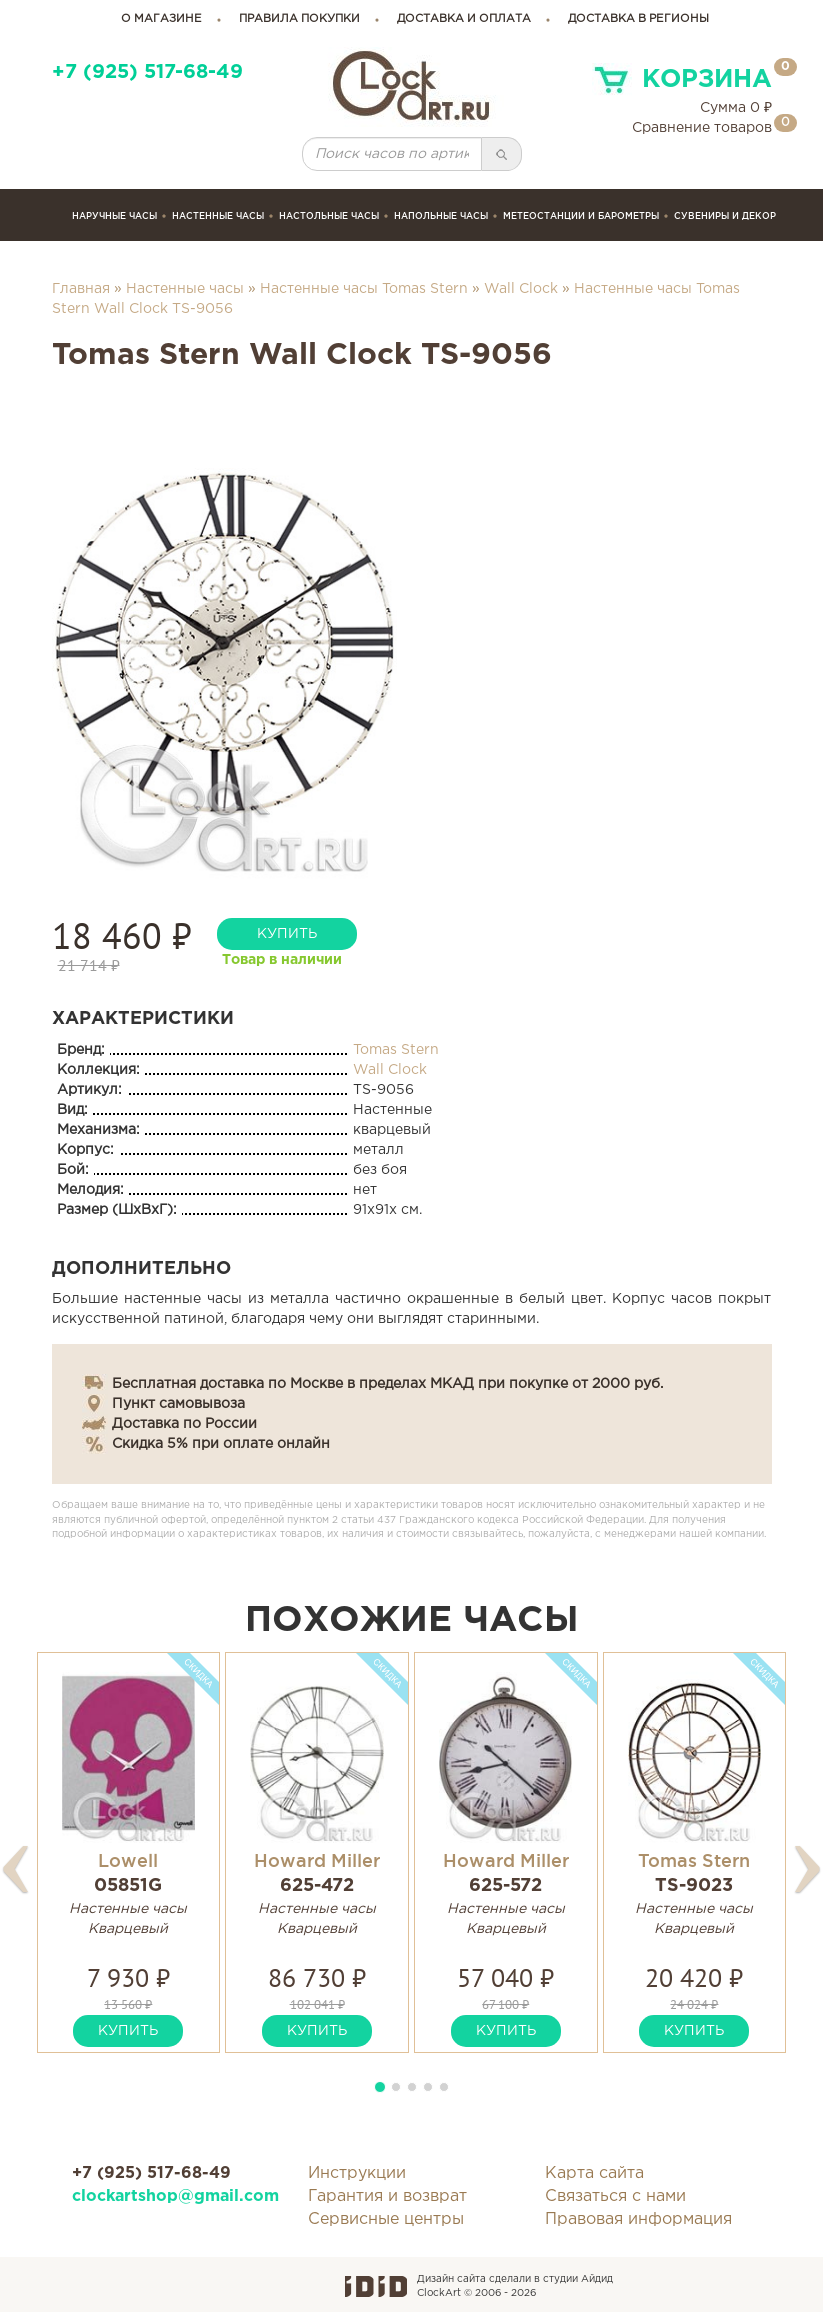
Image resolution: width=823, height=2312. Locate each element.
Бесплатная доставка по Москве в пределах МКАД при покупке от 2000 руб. (387, 1384)
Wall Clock (521, 289)
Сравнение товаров (702, 128)
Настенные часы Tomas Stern (364, 289)
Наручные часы (114, 216)
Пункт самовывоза (178, 1404)
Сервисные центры (386, 2219)
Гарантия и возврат (387, 2196)
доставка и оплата (464, 19)
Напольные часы (441, 216)
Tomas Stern (396, 1050)
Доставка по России (184, 1424)
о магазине (161, 19)
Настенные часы (218, 216)
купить (287, 934)
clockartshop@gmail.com (175, 2196)
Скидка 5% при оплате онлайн (221, 1444)
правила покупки (299, 19)
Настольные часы (329, 216)
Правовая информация (638, 2219)
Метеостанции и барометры (581, 216)
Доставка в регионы (638, 19)
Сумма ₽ (736, 108)
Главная (81, 289)
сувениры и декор (725, 216)
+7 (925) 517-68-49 (147, 72)
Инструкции (357, 2173)
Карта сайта (594, 2173)
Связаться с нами (615, 2196)
